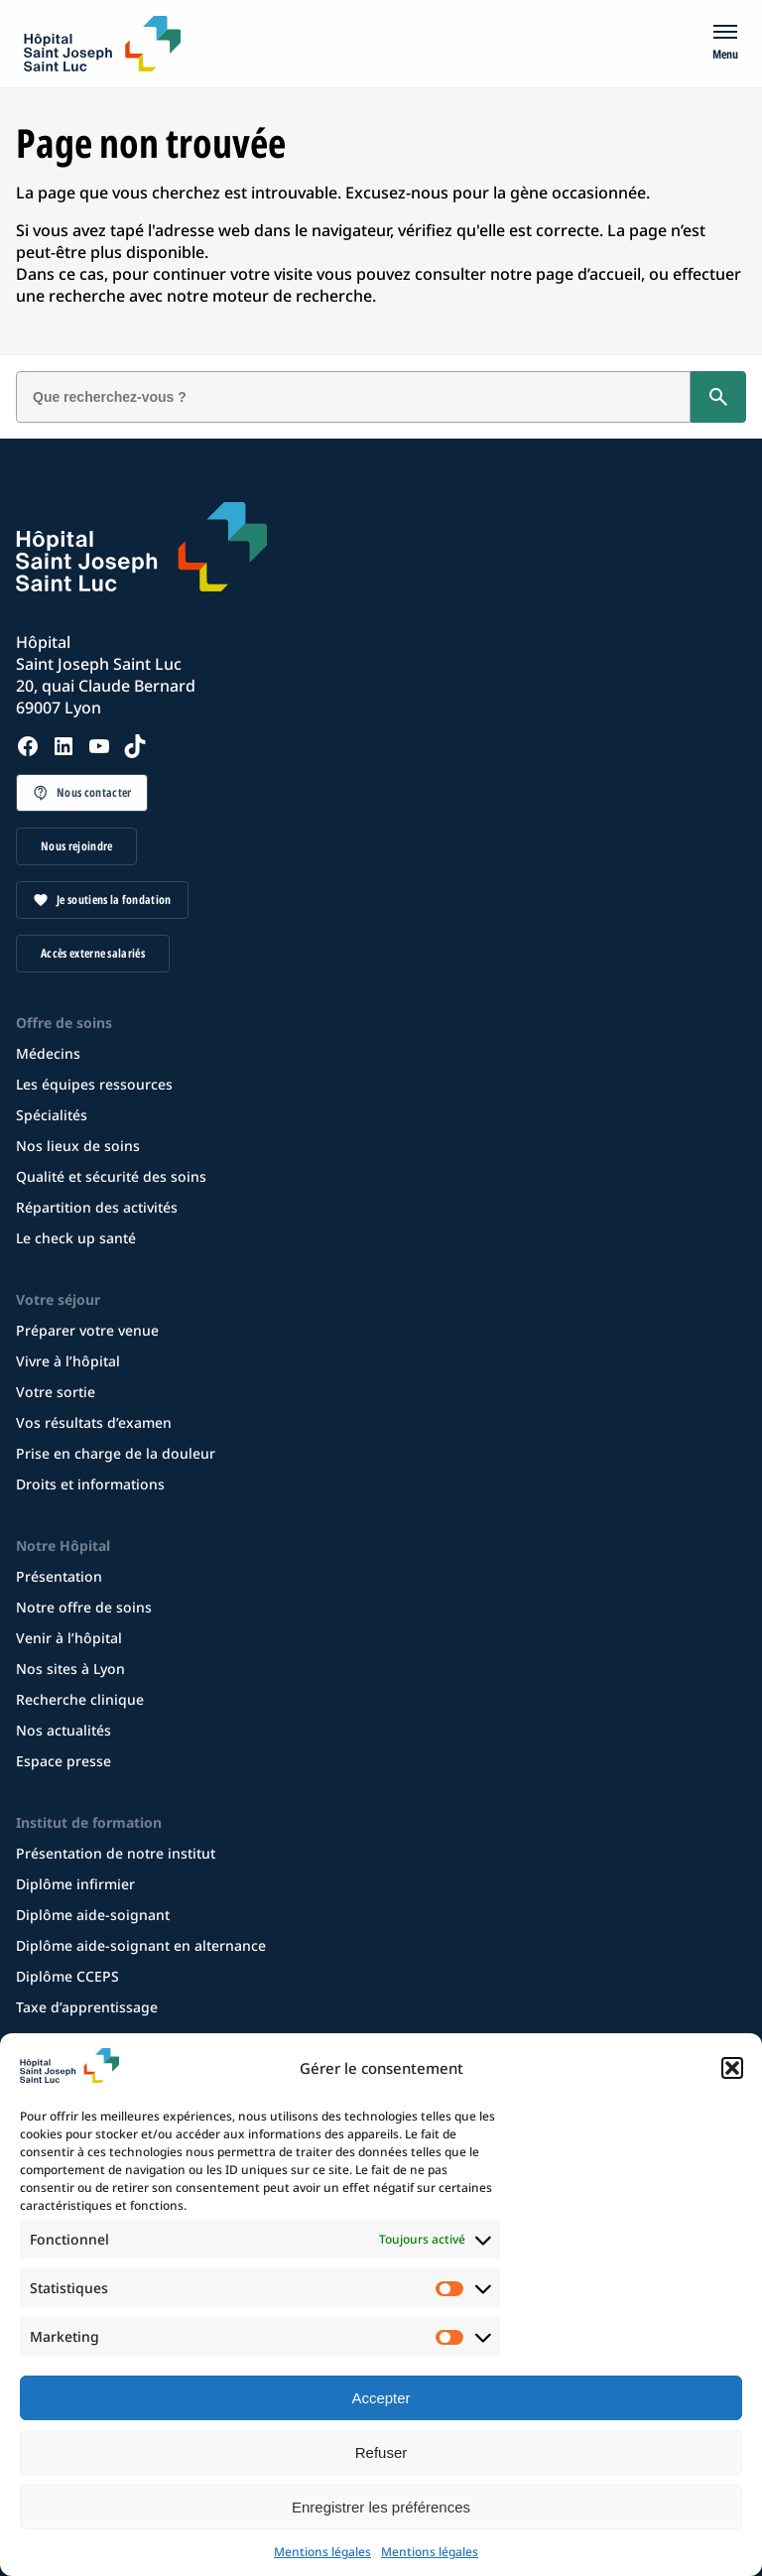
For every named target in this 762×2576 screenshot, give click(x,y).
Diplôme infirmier (75, 1883)
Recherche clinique (80, 1699)
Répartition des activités (97, 1207)
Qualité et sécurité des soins (111, 1176)
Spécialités (51, 1114)
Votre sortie (55, 1391)
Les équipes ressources (94, 1084)
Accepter (380, 2397)
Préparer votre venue (87, 1330)
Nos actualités (63, 1730)
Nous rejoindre (76, 845)
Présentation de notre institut (115, 1853)
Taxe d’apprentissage (87, 2006)
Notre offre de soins (84, 1607)
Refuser (381, 2452)
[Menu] (725, 43)
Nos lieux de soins (78, 1145)
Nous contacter (94, 792)
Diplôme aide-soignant (93, 1914)
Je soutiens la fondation (114, 899)
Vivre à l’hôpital (68, 1361)
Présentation (59, 1576)
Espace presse (63, 1760)
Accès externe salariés (93, 953)
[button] (732, 2068)
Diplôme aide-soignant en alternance (141, 1945)
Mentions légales (322, 2551)
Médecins (48, 1053)
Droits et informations (90, 1484)
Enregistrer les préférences (381, 2507)
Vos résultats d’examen (94, 1422)
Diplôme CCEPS (67, 1976)
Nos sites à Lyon (70, 1668)
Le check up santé (76, 1237)
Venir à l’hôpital (69, 1637)
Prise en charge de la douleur (115, 1453)
